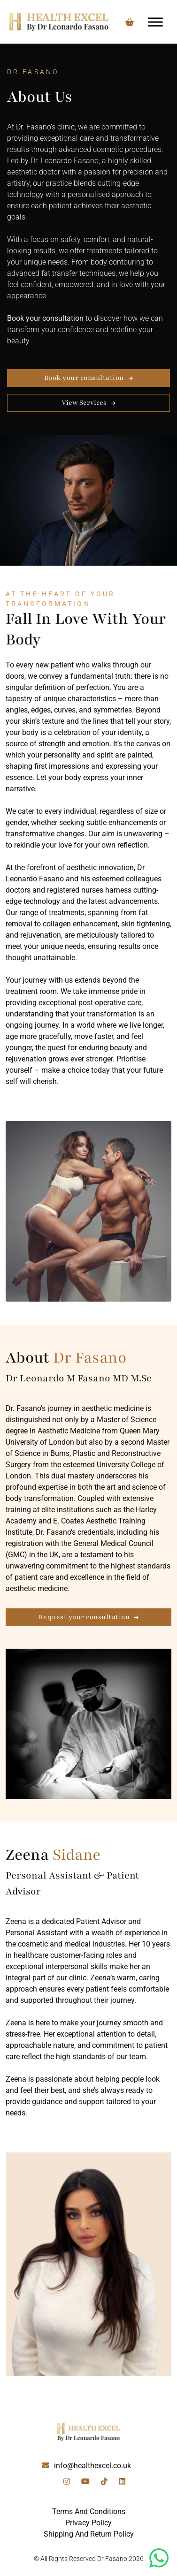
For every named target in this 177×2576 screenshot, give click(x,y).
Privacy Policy (88, 2522)
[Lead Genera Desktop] (58, 22)
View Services (84, 402)
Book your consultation (84, 377)
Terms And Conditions (88, 2511)
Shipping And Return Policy (89, 2534)
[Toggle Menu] (155, 21)
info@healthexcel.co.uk (92, 2465)
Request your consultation (84, 1617)
